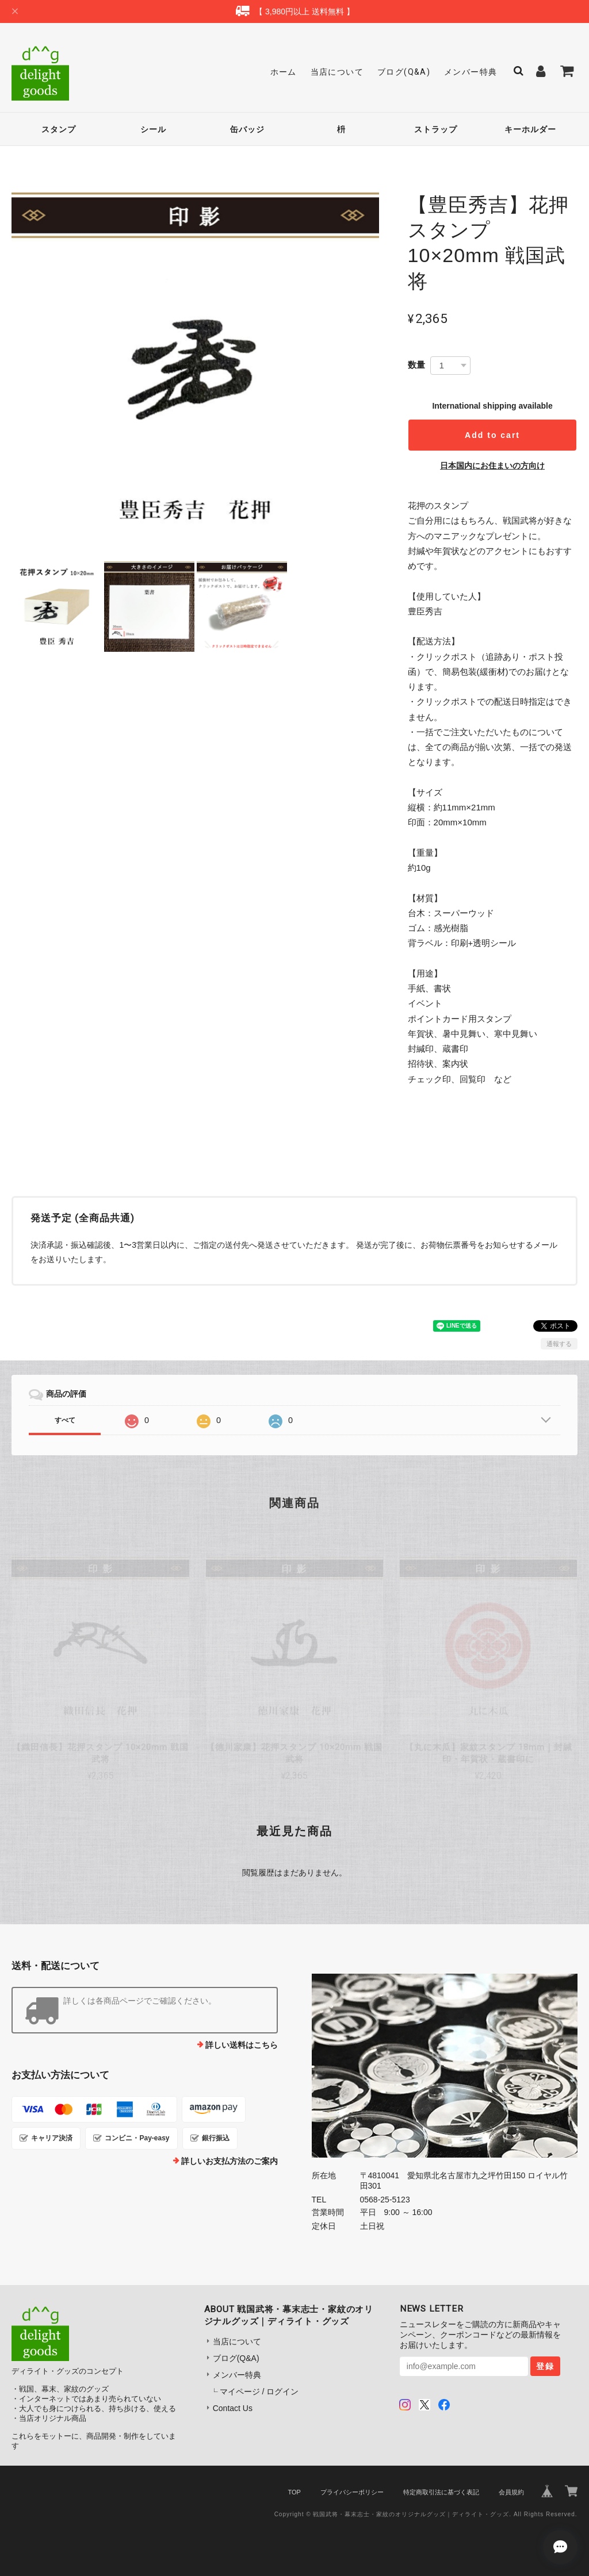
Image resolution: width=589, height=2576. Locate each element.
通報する (559, 1343)
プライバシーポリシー (352, 2492)
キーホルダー (530, 129)
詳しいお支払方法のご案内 (229, 2161)
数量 (416, 365)
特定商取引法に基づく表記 (441, 2492)
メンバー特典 (470, 71)
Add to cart (492, 435)
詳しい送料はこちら (241, 2045)
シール (153, 129)
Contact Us (233, 2408)
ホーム (283, 71)
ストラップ (435, 129)
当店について (337, 71)
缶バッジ (247, 129)
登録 (545, 2366)
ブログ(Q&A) (403, 71)
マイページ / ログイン (259, 2391)
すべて (65, 1420)
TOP (294, 2492)
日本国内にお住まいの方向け (492, 465)
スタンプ (58, 129)
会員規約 (511, 2492)
